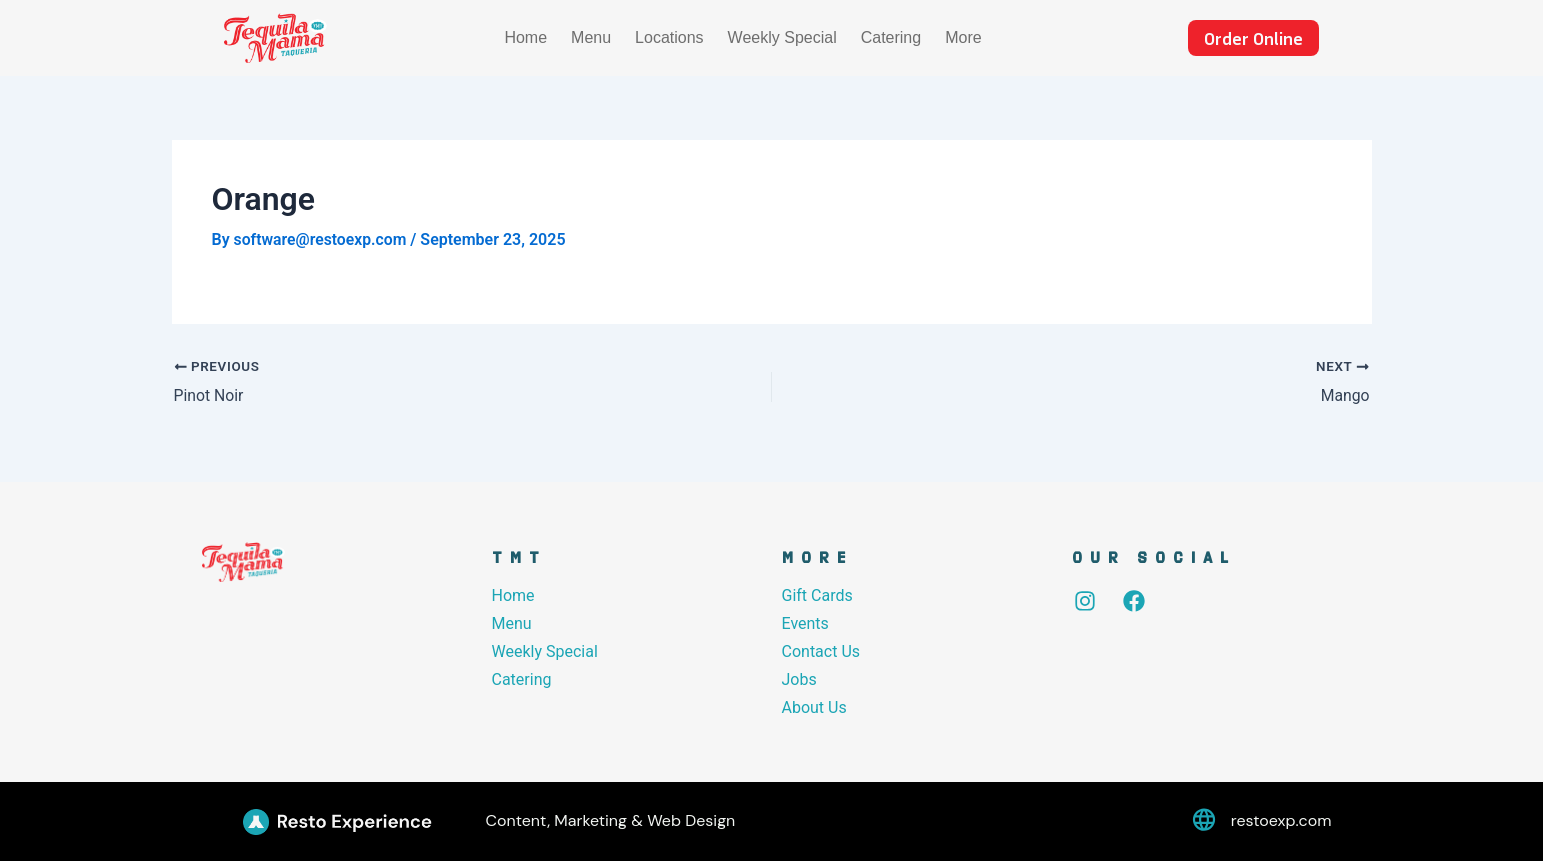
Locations (669, 37)
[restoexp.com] (1204, 821)
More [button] (963, 37)
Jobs (799, 678)
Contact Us (821, 650)
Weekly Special (782, 37)
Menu (591, 37)
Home (525, 37)
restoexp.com (1281, 820)
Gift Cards (817, 594)
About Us (814, 706)
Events (805, 622)
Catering (891, 37)
